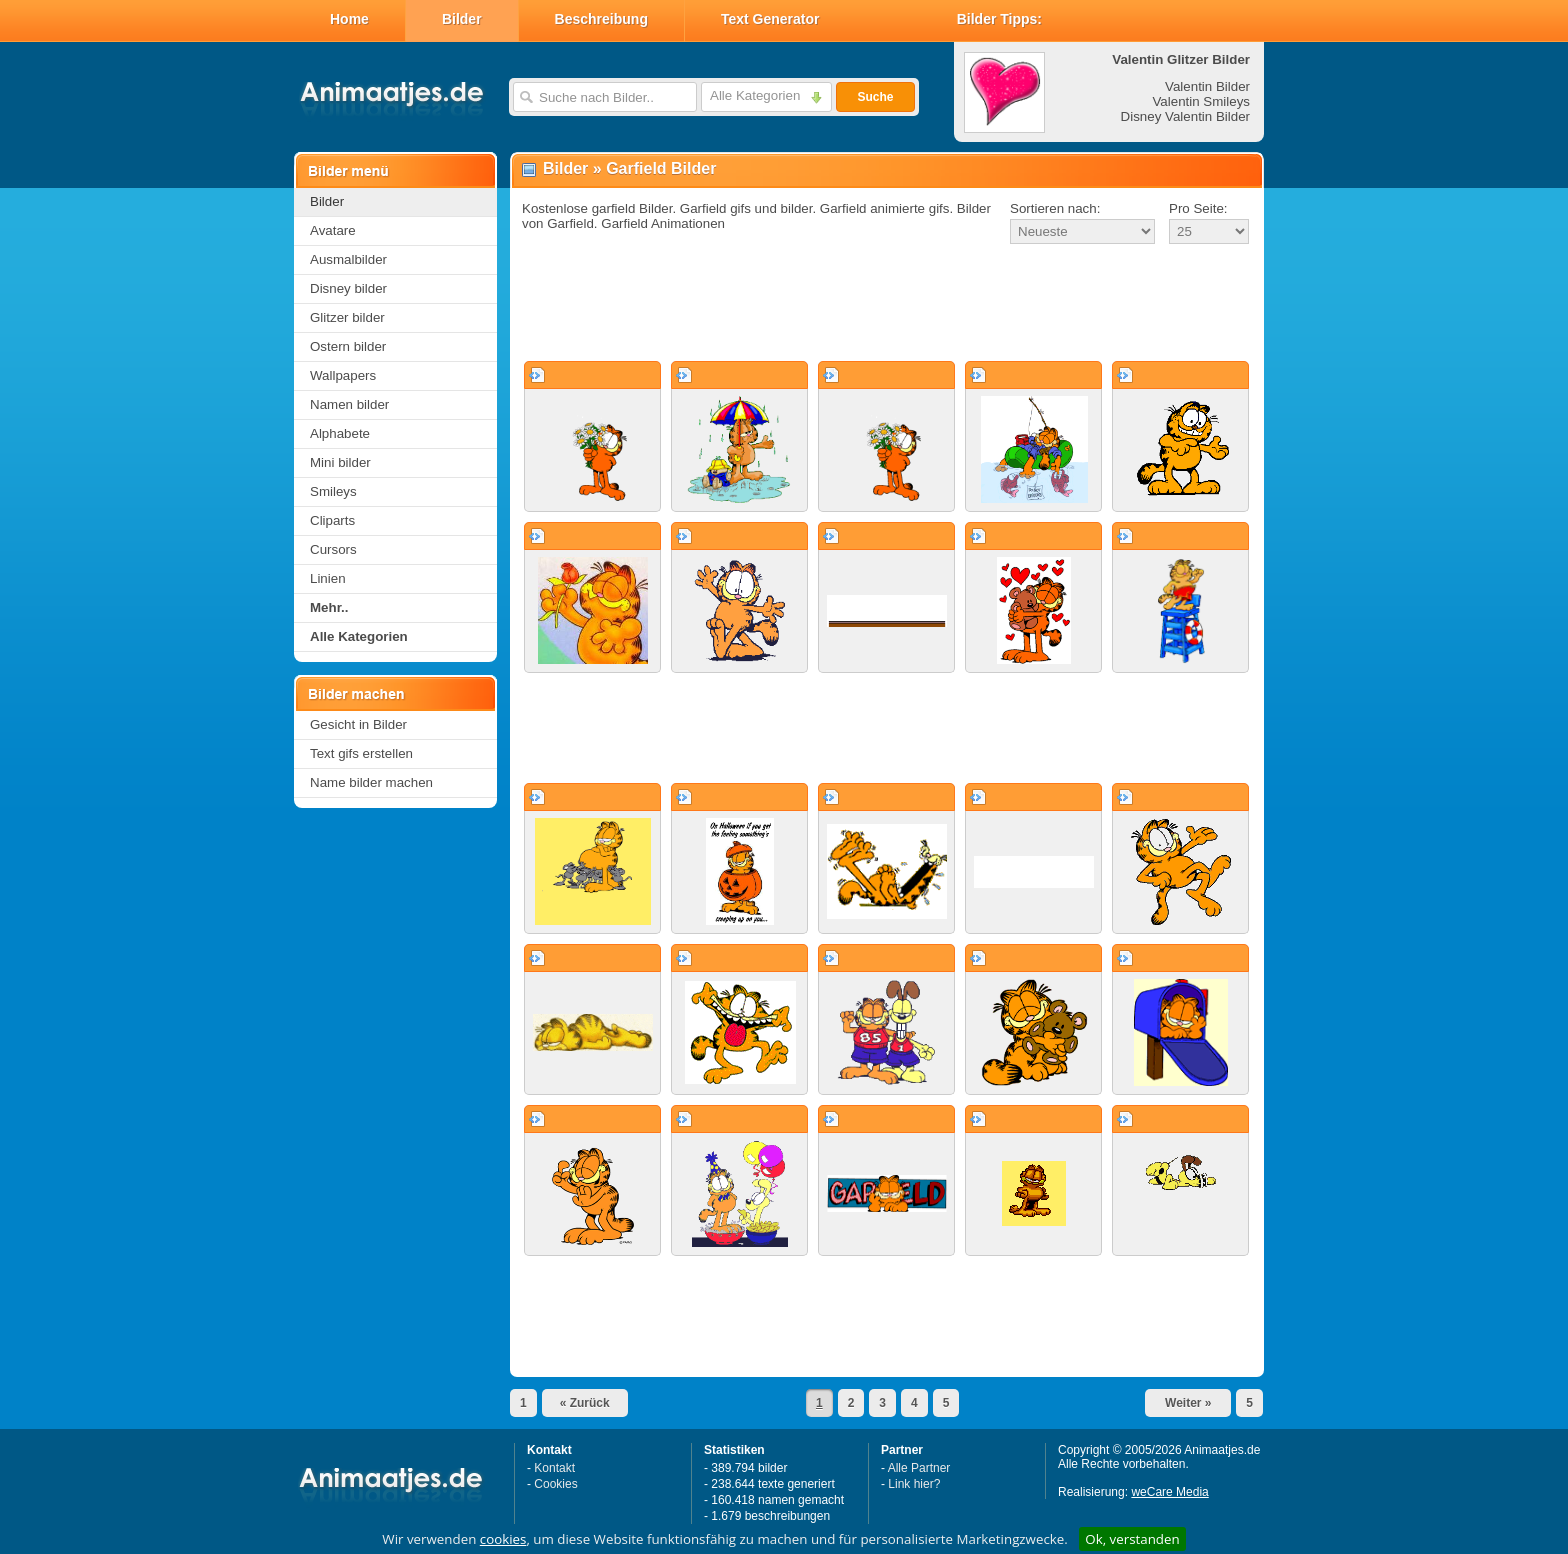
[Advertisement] (887, 304)
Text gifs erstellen (361, 753)
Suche (875, 97)
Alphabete (340, 433)
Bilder (462, 19)
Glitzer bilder (347, 317)
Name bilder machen (371, 782)
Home (349, 19)
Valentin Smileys (1201, 101)
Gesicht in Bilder (358, 724)
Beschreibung (601, 19)
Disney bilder (348, 288)
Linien (328, 578)
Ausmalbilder (348, 259)
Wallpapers (343, 375)
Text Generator (770, 19)
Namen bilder (349, 404)
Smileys (333, 491)
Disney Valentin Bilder (1185, 116)
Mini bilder (340, 462)
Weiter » (1188, 1403)
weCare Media (1169, 1492)
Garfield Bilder (661, 168)
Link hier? (914, 1484)
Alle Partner (919, 1468)
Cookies (555, 1484)
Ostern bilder (348, 346)
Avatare (333, 230)
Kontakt (554, 1468)
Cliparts (332, 520)
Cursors (333, 549)
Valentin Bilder (1207, 86)
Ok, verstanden (1132, 1539)
